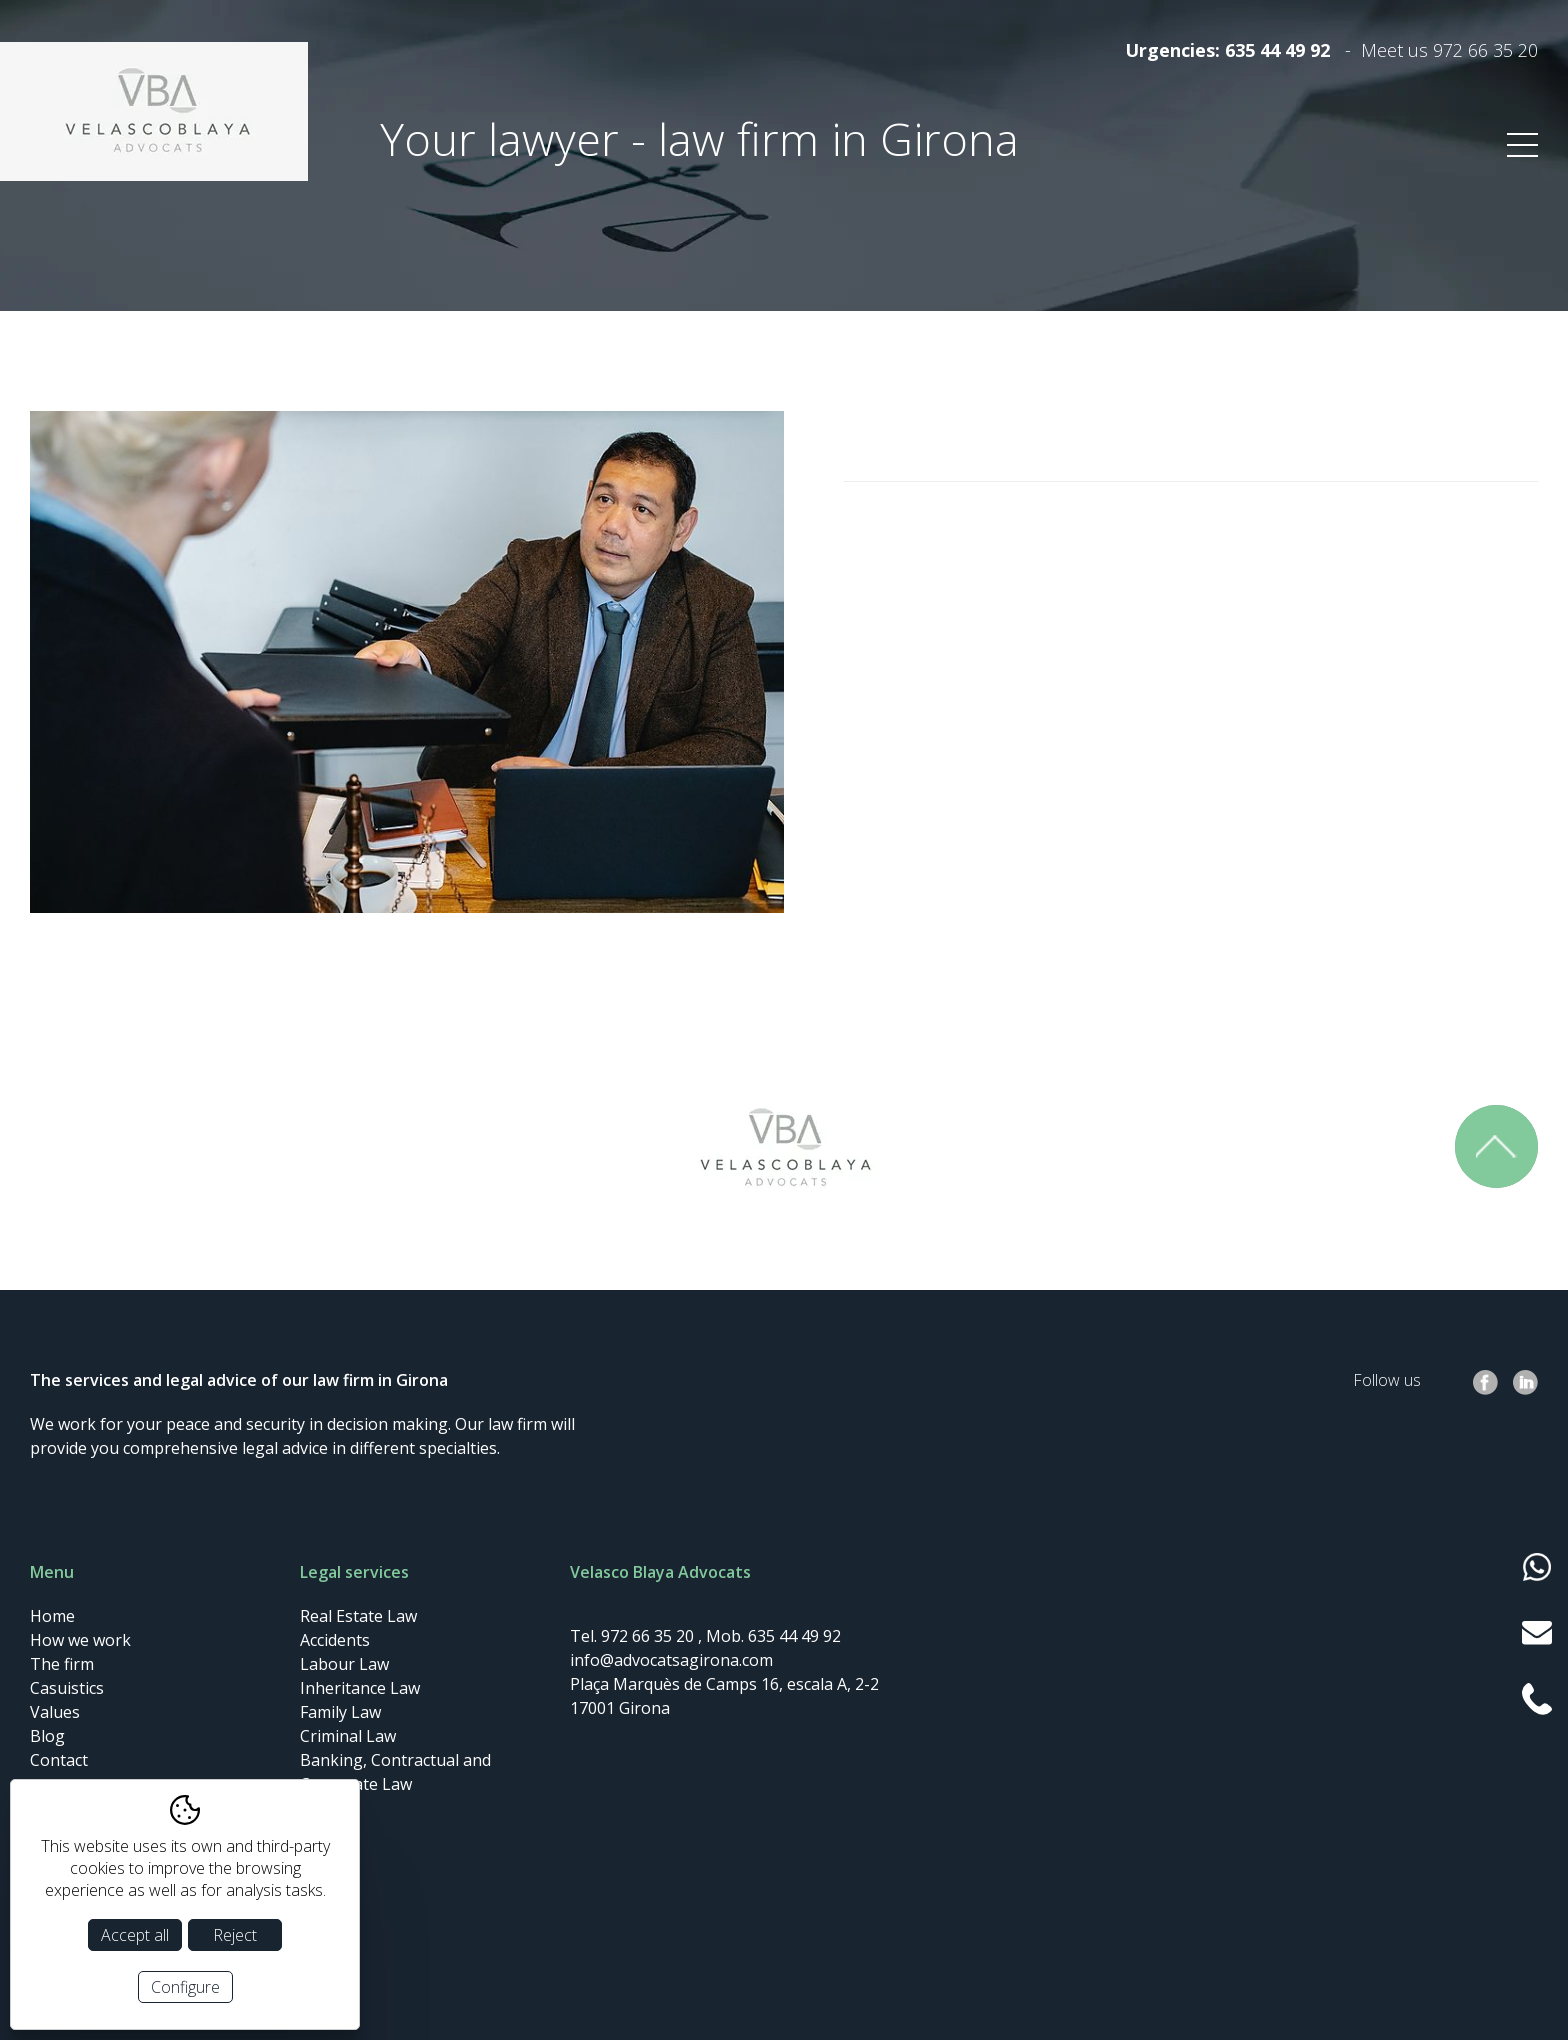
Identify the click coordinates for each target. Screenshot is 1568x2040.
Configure (185, 1987)
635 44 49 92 (1277, 50)
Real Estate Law (358, 1616)
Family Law (340, 1712)
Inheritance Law (360, 1688)
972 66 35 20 (1485, 50)
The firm (62, 1664)
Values (55, 1712)
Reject (235, 1935)
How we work (80, 1640)
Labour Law (344, 1664)
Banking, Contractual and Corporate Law (395, 1772)
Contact (59, 1760)
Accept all (135, 1935)
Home (52, 1616)
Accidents (335, 1640)
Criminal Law (348, 1736)
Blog (47, 1736)
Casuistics (67, 1688)
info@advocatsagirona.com (671, 1660)
